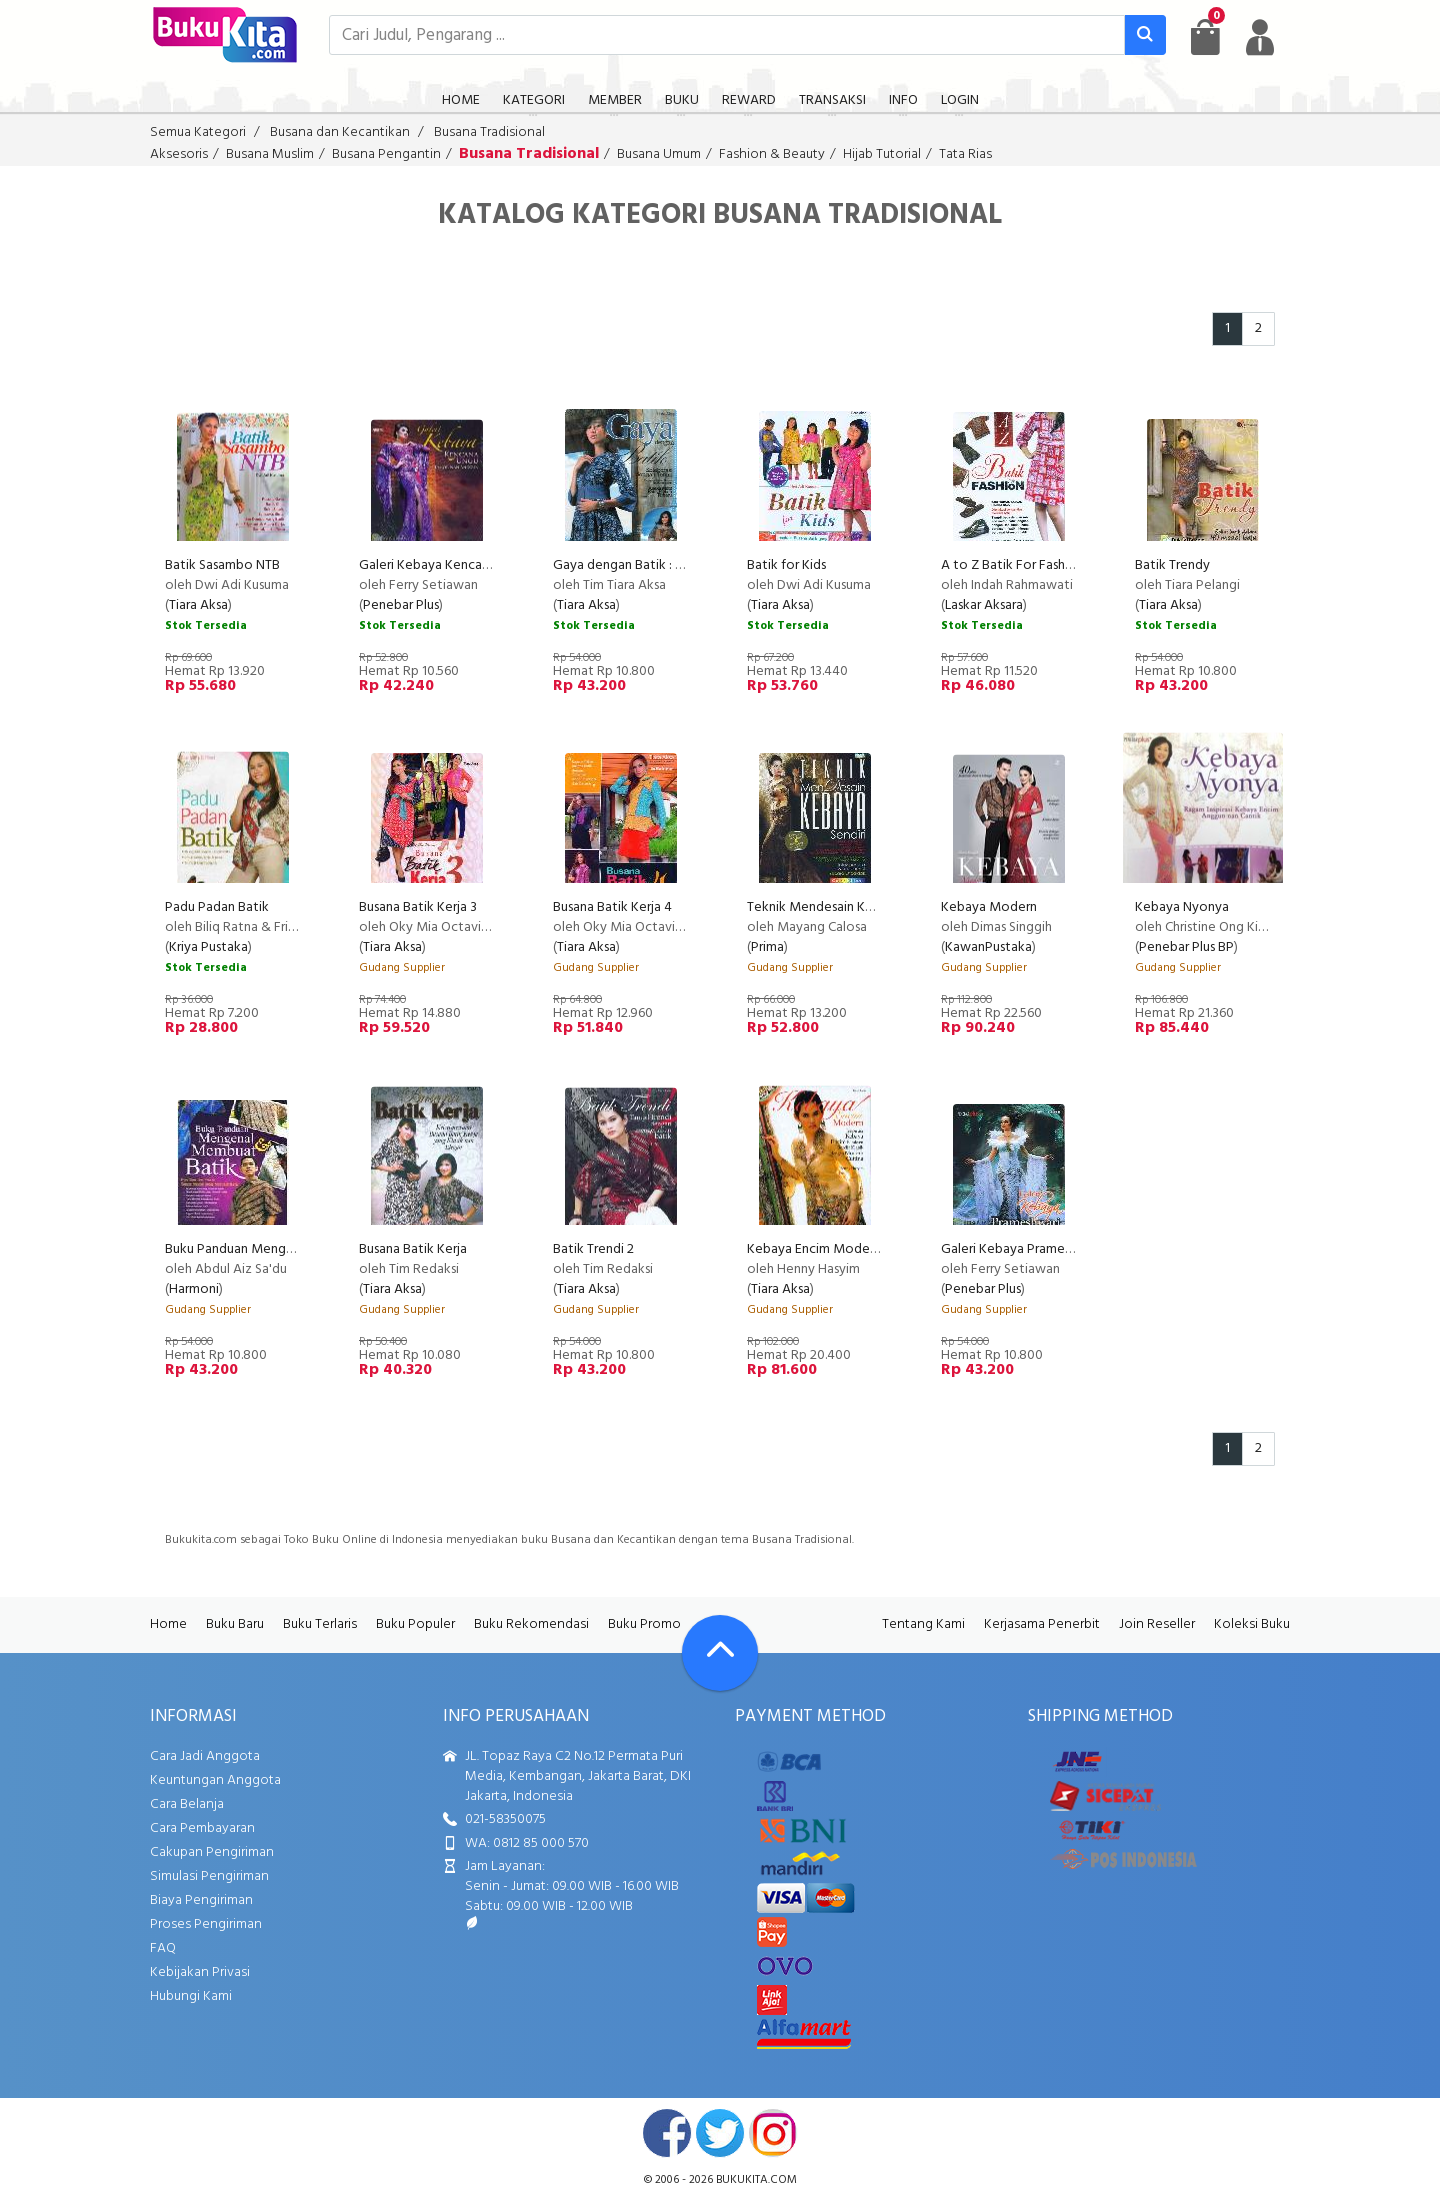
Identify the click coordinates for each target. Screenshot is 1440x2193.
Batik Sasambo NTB (222, 565)
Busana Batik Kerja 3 (418, 907)
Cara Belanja (187, 1804)
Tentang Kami (923, 1624)
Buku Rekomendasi (531, 1624)
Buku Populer (415, 1624)
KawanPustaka (988, 947)
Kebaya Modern (989, 907)
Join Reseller (1157, 1624)
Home (168, 1624)
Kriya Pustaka (208, 947)
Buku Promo (644, 1624)
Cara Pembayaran (202, 1828)
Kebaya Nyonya (1182, 907)
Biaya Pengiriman (201, 1900)
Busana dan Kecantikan (340, 132)
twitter (720, 2133)
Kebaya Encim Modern (814, 1249)
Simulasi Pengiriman (209, 1876)
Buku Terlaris (320, 1624)
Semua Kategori (198, 132)
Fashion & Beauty (772, 154)
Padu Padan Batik (217, 907)
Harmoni (194, 1289)
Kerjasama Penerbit (1042, 1624)
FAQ (163, 1948)
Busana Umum (659, 154)
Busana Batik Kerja (413, 1249)
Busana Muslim (270, 154)
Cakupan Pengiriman (212, 1852)
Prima (767, 947)
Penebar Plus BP (1186, 947)
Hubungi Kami (191, 1996)
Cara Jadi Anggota (205, 1756)
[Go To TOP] (720, 1653)
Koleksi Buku (1252, 1624)
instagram (773, 2133)
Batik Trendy (1172, 565)
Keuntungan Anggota (215, 1780)
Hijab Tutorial (882, 154)
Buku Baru (235, 1624)
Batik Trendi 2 (593, 1249)
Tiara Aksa (198, 605)
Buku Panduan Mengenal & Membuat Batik (292, 1249)
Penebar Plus (401, 605)
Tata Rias (965, 154)
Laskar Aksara (984, 605)
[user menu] (1260, 37)
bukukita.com (756, 2180)
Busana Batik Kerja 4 (612, 907)
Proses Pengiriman (206, 1924)
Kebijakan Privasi (200, 1972)
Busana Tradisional (489, 132)
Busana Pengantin (386, 154)
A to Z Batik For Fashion (1012, 565)
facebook (667, 2133)
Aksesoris (179, 154)
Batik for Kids (786, 565)
